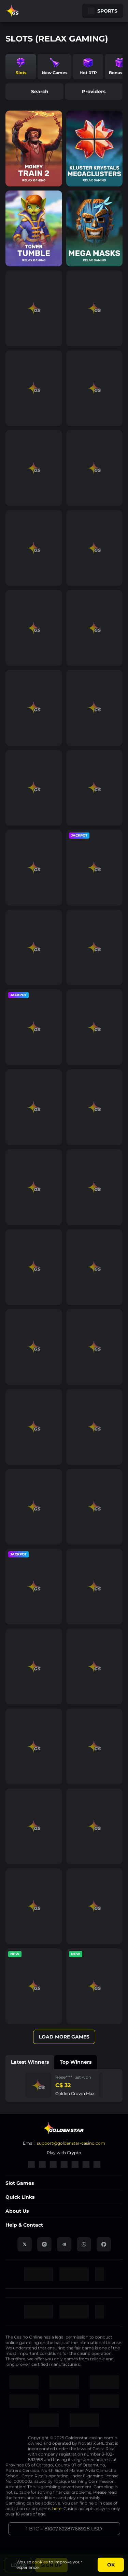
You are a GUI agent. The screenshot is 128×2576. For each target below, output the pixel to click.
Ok (111, 2565)
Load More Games (64, 2037)
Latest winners (30, 2062)
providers (93, 91)
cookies (40, 2561)
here (56, 2508)
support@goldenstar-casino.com (71, 2143)
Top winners (75, 2062)
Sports (102, 10)
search (34, 91)
